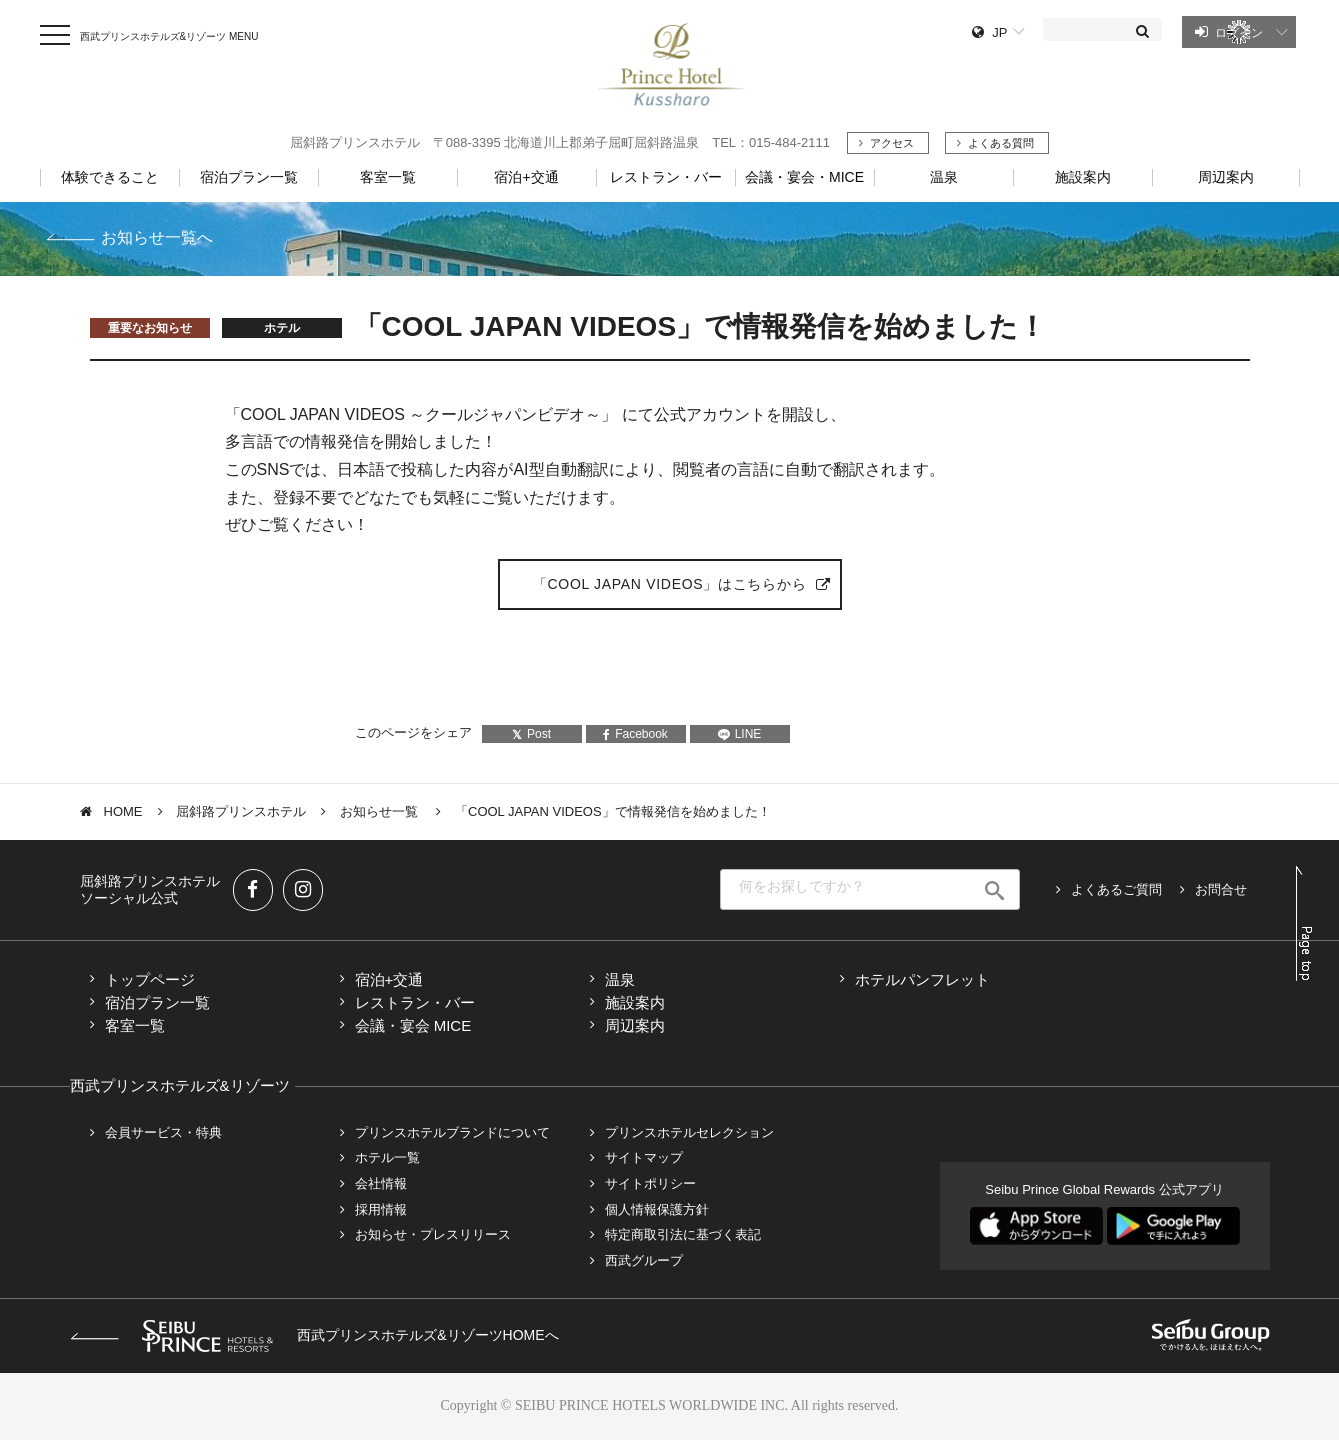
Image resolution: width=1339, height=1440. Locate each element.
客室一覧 (135, 1025)
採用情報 (381, 1209)
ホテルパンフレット (922, 979)
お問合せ (1221, 889)
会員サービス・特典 (163, 1132)
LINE (740, 734)
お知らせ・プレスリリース (433, 1234)
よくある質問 (1001, 143)
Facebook (635, 734)
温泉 (620, 979)
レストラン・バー (415, 1002)
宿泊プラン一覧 (157, 1002)
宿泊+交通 (389, 979)
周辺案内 (635, 1025)
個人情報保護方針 (657, 1209)
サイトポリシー (650, 1183)
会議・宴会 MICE (413, 1025)
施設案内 (635, 1002)
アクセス (892, 143)
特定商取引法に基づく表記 (683, 1234)
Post (531, 734)
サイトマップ (644, 1157)
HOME (123, 811)
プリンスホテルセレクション (689, 1132)
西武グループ (644, 1260)
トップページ (150, 979)
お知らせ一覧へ (157, 237)
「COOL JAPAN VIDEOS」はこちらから (669, 584)
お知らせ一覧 (381, 811)
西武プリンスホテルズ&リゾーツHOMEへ (314, 1335)
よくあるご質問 (1116, 889)
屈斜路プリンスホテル (241, 811)
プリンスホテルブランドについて (452, 1132)
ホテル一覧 (387, 1157)
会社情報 (381, 1183)
